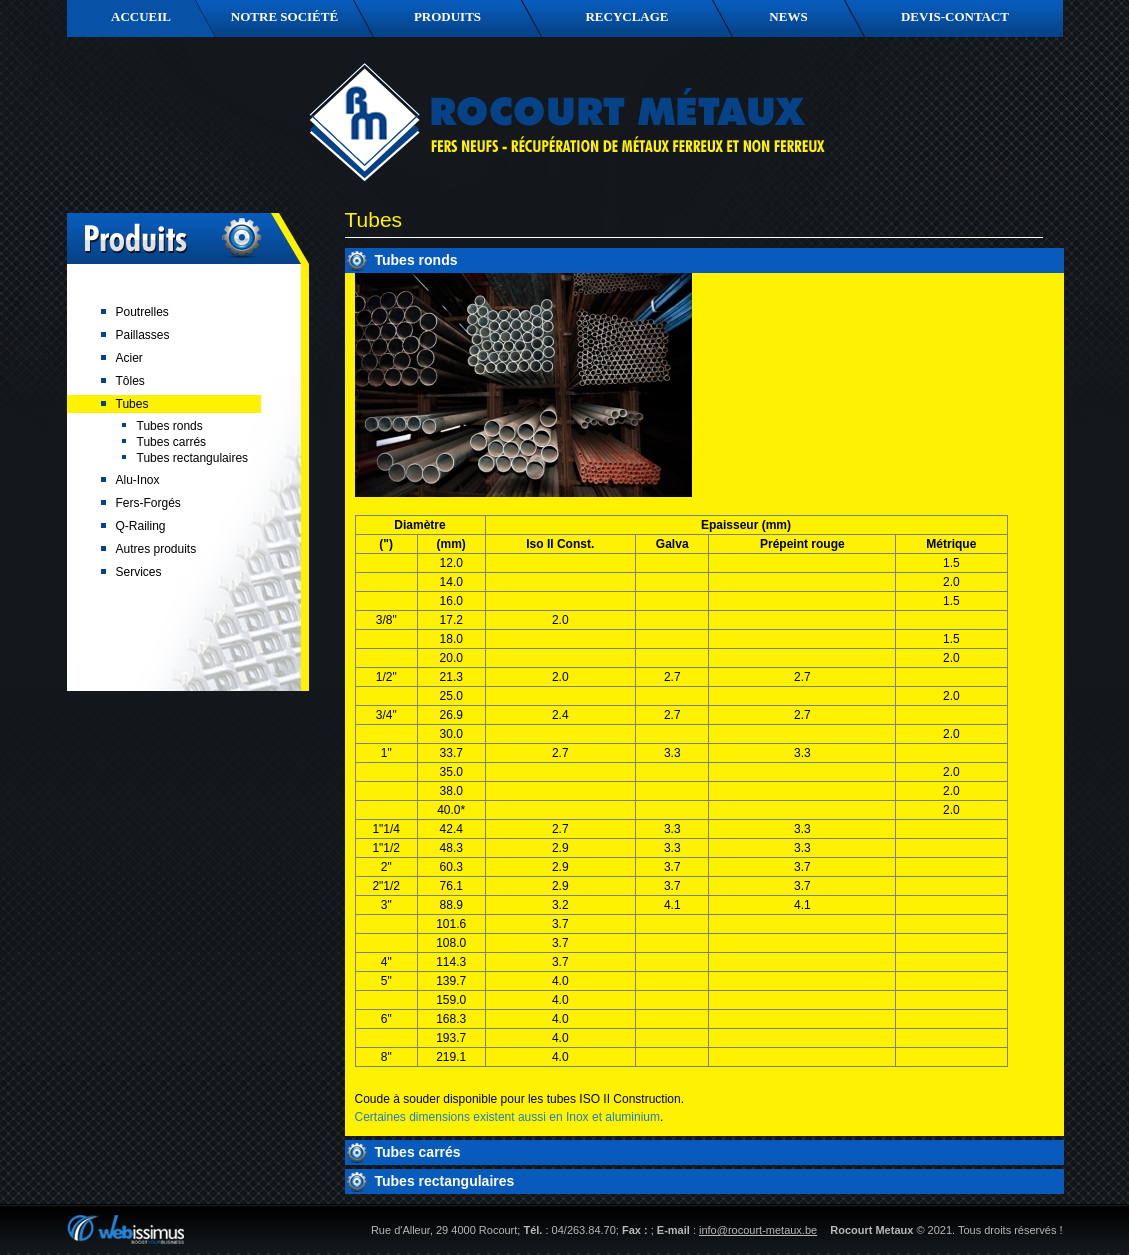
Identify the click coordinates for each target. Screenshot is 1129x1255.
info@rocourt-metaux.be (758, 1230)
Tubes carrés (172, 442)
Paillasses (143, 335)
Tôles (130, 381)
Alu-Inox (138, 480)
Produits (447, 16)
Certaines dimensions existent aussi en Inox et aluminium (507, 1117)
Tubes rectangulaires (193, 458)
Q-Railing (141, 526)
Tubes (132, 404)
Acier (129, 358)
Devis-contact (955, 16)
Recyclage (626, 16)
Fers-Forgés (148, 503)
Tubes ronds (170, 426)
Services (139, 572)
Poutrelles (142, 312)
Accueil (141, 16)
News (788, 16)
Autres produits (156, 549)
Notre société (284, 16)
